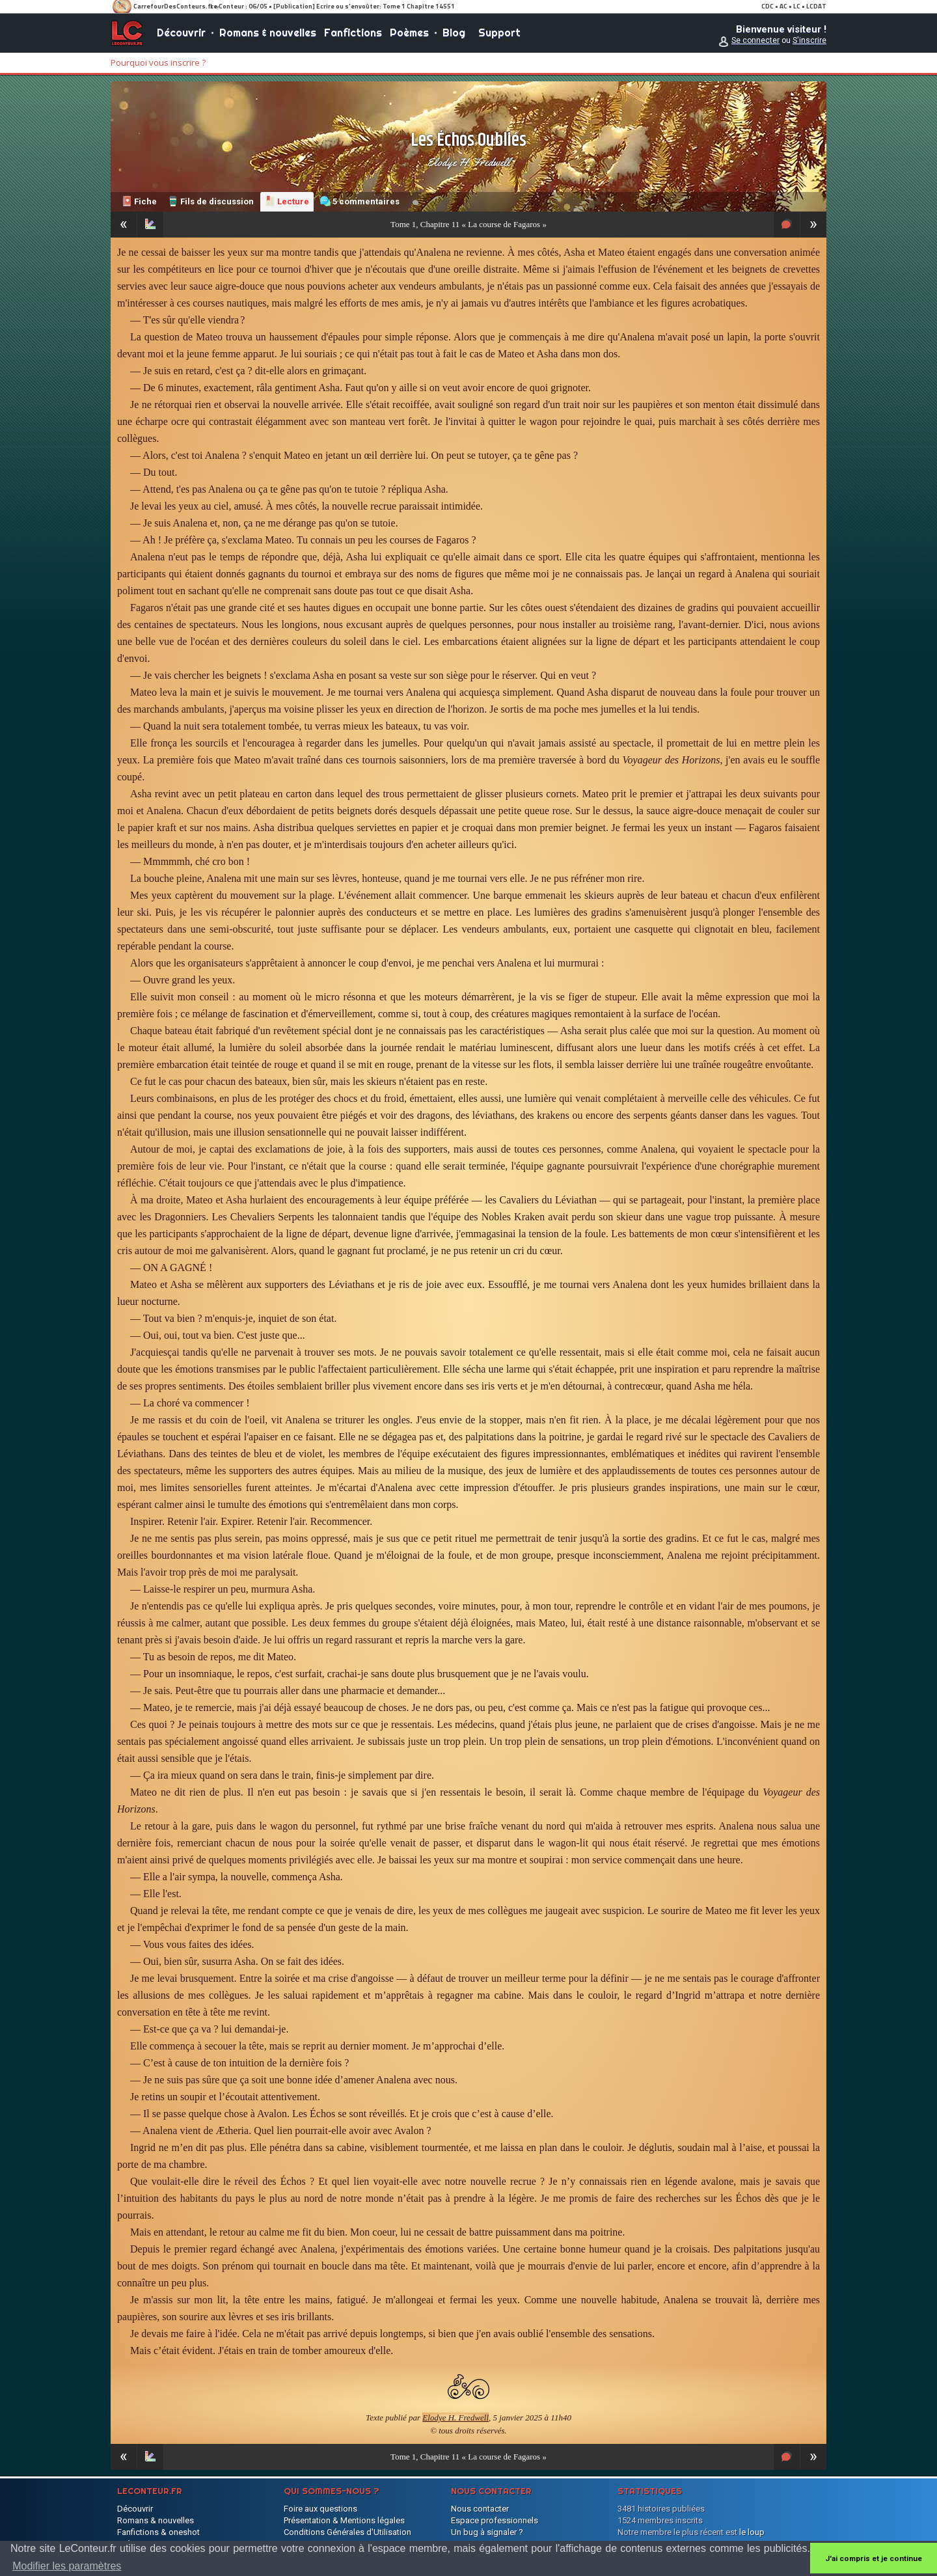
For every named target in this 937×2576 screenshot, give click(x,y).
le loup (752, 2532)
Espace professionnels (494, 2520)
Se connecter (755, 40)
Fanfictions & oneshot (158, 2532)
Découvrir (181, 32)
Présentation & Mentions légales (344, 2520)
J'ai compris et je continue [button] (873, 2558)
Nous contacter (480, 2509)
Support (499, 32)
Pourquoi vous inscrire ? (158, 62)
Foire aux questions (320, 2509)
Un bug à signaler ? (487, 2532)
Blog (453, 32)
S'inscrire (809, 40)
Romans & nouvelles (267, 32)
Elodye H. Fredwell (468, 162)
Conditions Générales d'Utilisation (347, 2532)
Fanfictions (353, 32)
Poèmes (409, 32)
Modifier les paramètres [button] (66, 2565)
